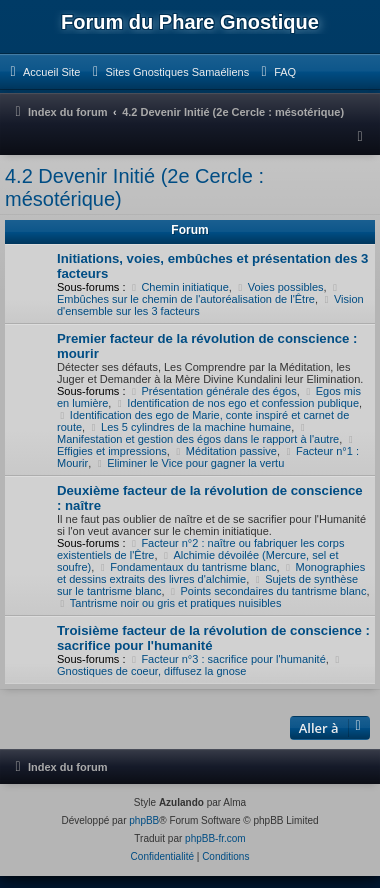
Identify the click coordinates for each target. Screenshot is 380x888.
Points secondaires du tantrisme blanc (267, 591)
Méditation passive (225, 451)
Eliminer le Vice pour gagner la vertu (189, 463)
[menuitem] (42, 72)
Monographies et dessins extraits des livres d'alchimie (211, 573)
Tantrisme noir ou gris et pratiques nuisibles (169, 603)
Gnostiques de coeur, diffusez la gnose (201, 666)
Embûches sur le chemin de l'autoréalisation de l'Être (200, 294)
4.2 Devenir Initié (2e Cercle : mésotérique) (134, 187)
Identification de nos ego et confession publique (236, 403)
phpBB (144, 820)
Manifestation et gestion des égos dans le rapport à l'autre (198, 434)
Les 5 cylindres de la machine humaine (189, 427)
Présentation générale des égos (213, 391)
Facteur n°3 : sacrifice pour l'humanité (227, 659)
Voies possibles (279, 287)
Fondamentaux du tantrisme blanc (186, 567)
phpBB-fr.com (215, 838)
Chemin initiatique (179, 287)
